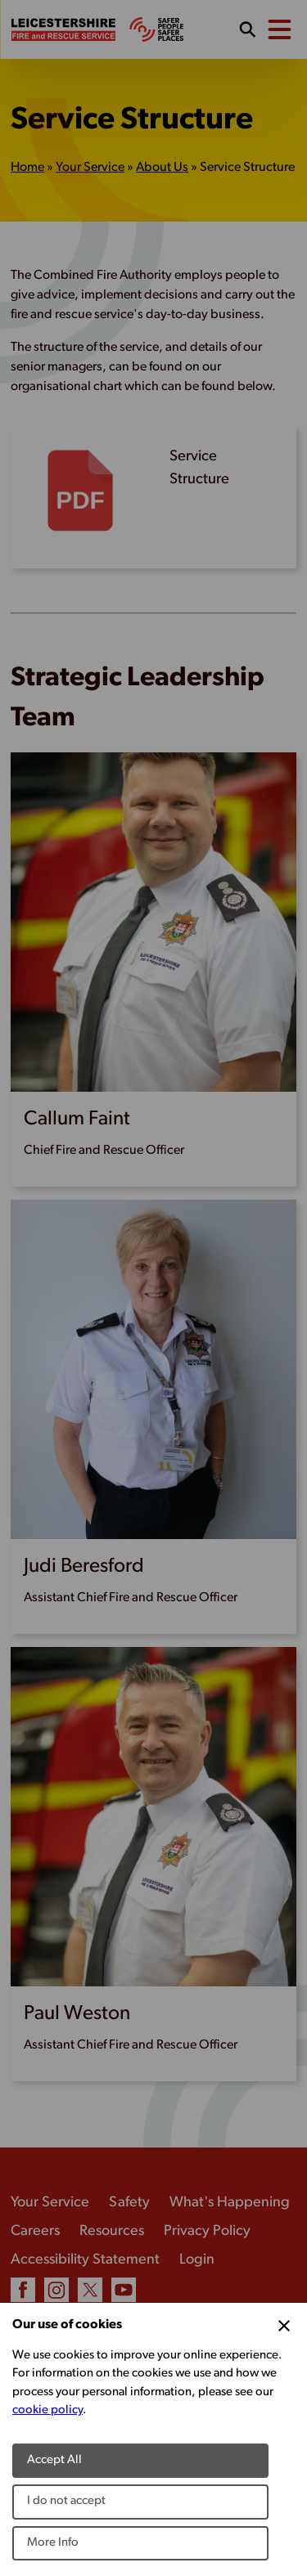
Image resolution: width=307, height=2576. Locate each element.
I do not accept (66, 2501)
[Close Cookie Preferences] (284, 2326)
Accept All (54, 2460)
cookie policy (47, 2410)
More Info (53, 2543)
